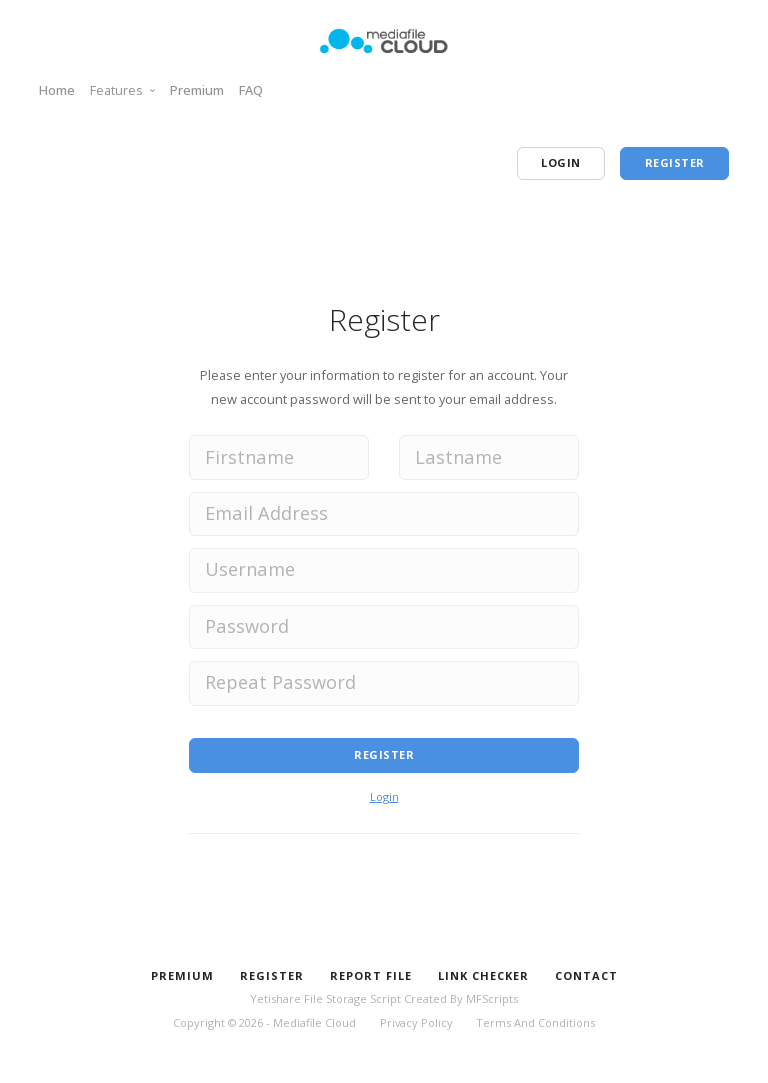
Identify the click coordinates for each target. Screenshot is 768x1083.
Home (57, 90)
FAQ (251, 90)
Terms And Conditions (535, 1022)
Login (384, 796)
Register (384, 754)
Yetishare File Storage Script (325, 998)
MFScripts (492, 998)
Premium (197, 90)
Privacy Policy (416, 1022)
